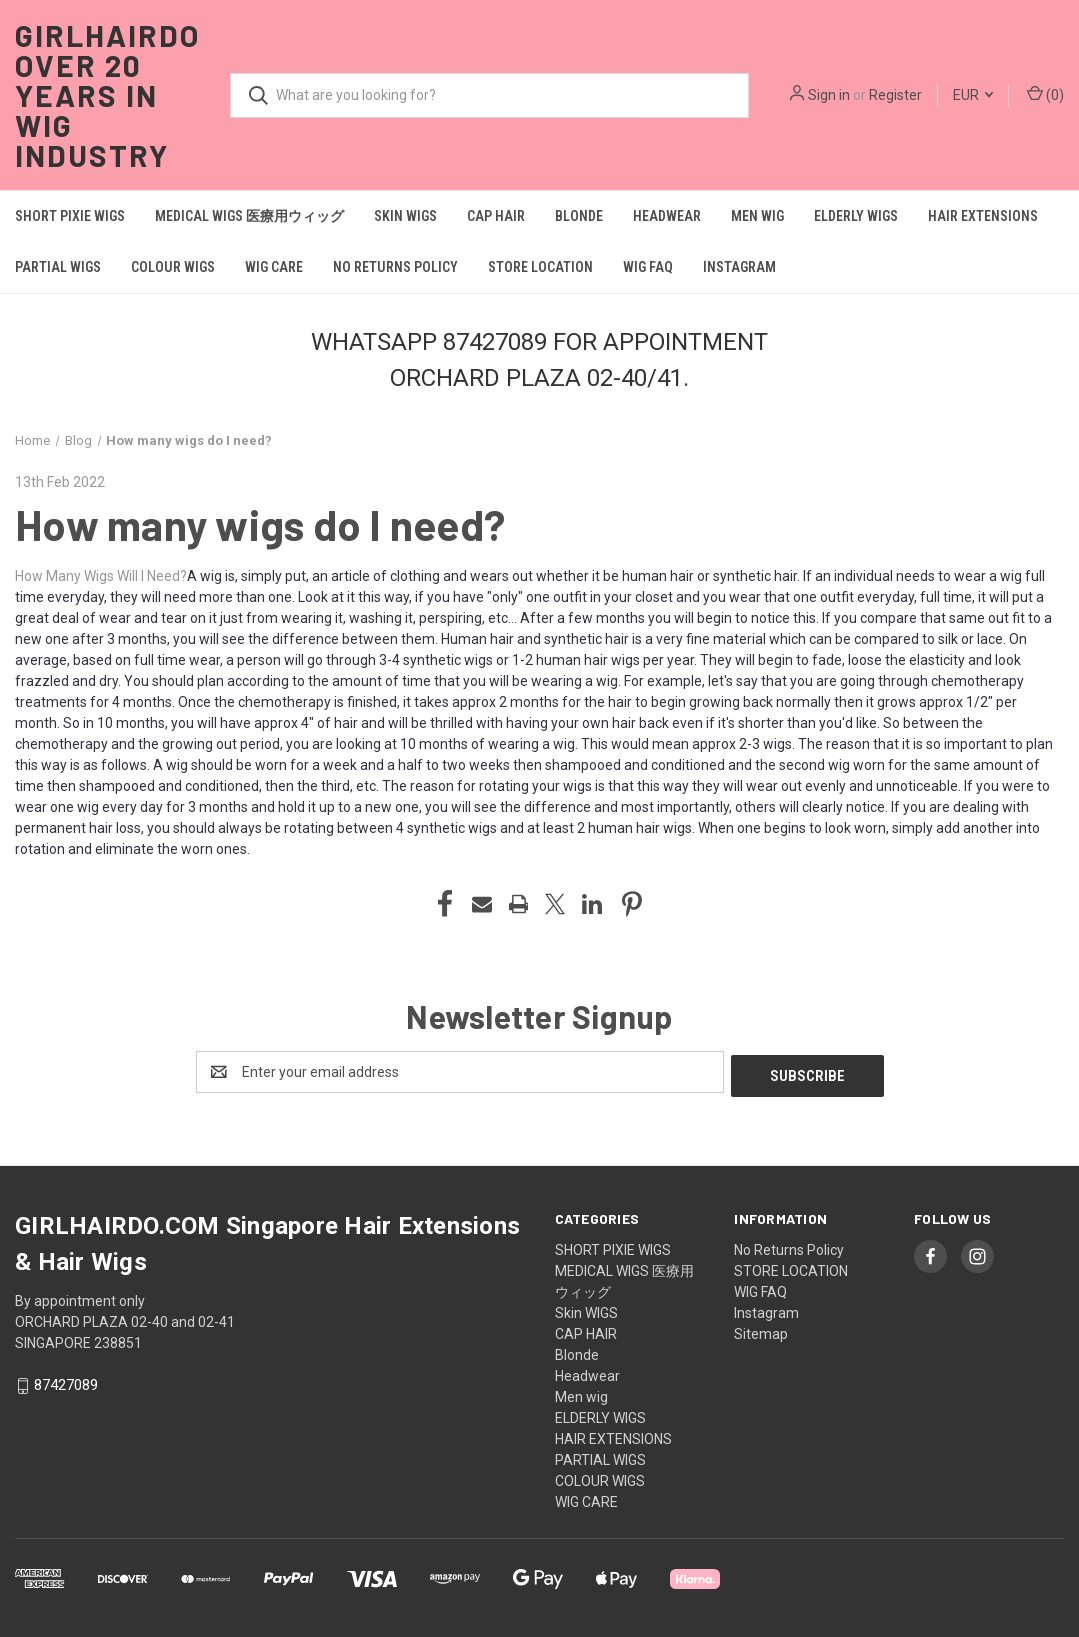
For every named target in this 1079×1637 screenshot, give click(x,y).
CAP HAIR (496, 216)
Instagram (739, 267)
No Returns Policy (395, 267)
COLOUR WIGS (173, 267)
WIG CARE (274, 267)
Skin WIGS (405, 216)
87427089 (66, 1382)
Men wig (757, 216)
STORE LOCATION (540, 267)
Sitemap (761, 1330)
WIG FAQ (648, 267)
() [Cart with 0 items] (1045, 94)
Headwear (667, 216)
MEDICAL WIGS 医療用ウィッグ (249, 216)
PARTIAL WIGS (58, 267)
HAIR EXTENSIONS (983, 216)
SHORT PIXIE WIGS (70, 216)
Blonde (579, 216)
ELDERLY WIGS (856, 216)
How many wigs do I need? (260, 524)
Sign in (829, 95)
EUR (973, 95)
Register (895, 95)
